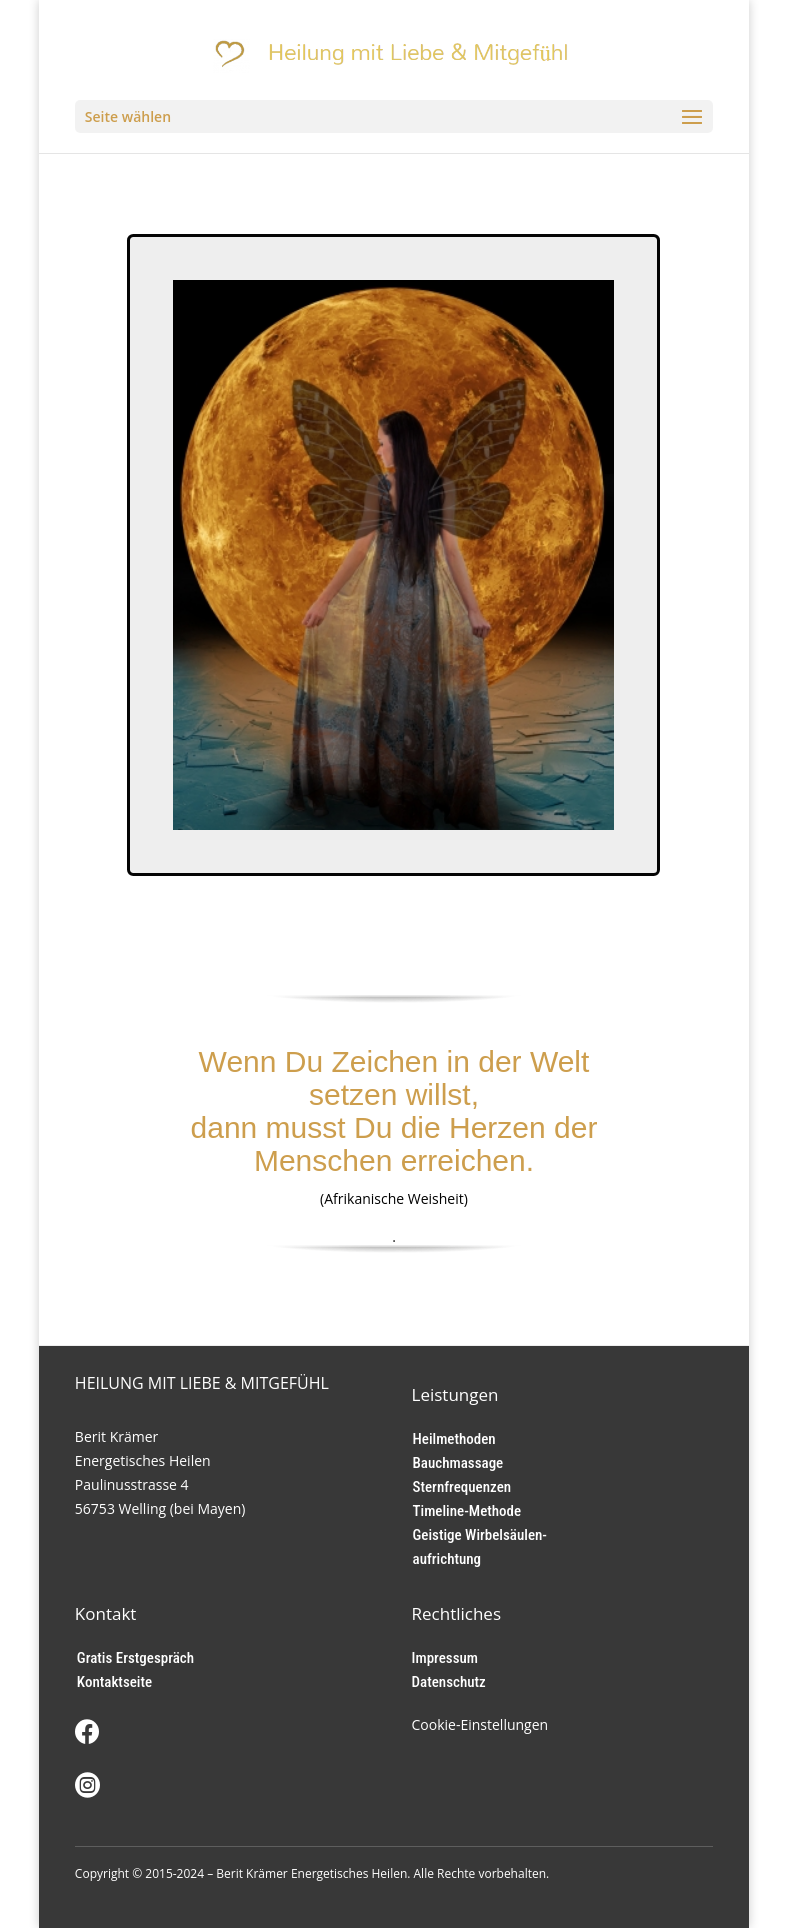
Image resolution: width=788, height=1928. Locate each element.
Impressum (445, 1658)
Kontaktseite (114, 1682)
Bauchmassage (458, 1463)
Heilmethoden (454, 1439)
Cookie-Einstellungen (480, 1724)
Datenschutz (449, 1682)
